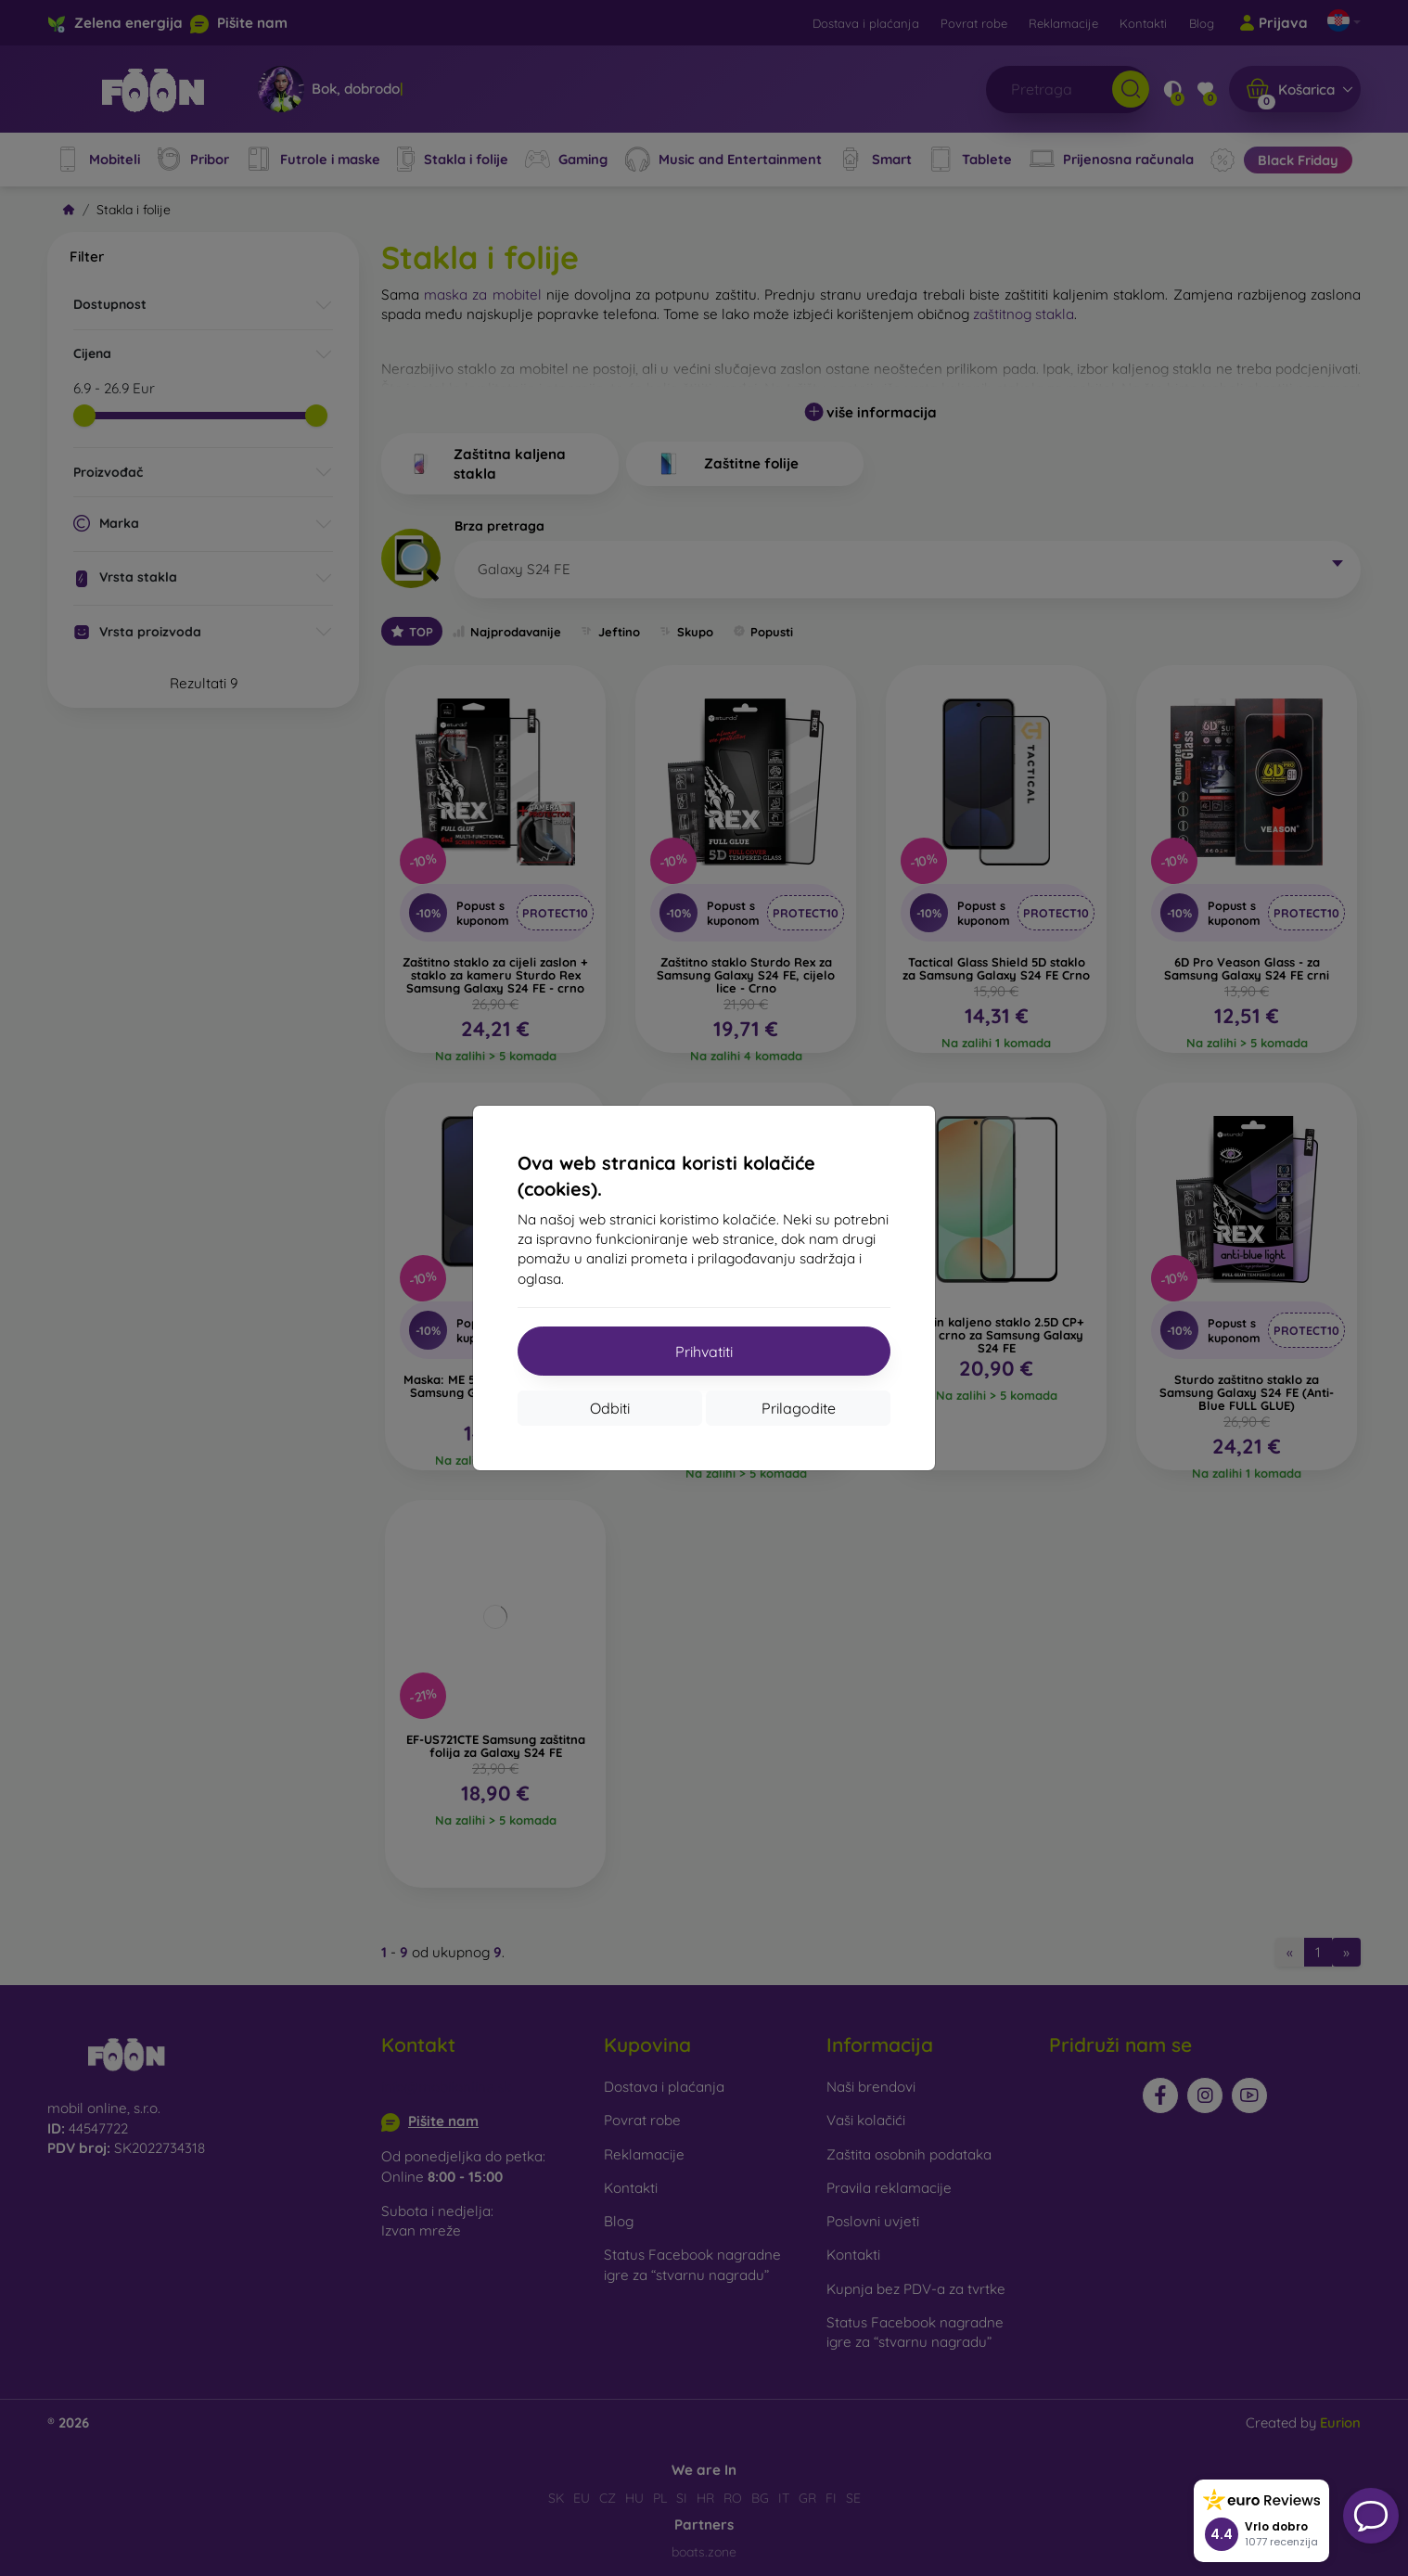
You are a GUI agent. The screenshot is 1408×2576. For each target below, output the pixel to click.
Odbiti (610, 1408)
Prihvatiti (704, 1351)
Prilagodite (799, 1408)
